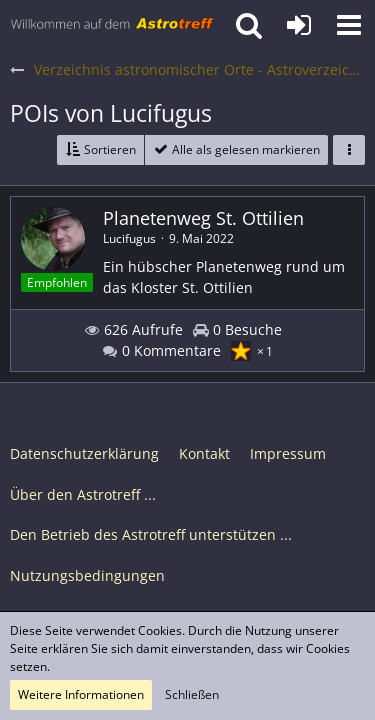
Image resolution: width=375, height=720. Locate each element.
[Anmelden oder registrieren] (299, 25)
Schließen (192, 694)
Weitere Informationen (81, 694)
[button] (349, 25)
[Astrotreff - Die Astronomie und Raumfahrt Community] (112, 25)
